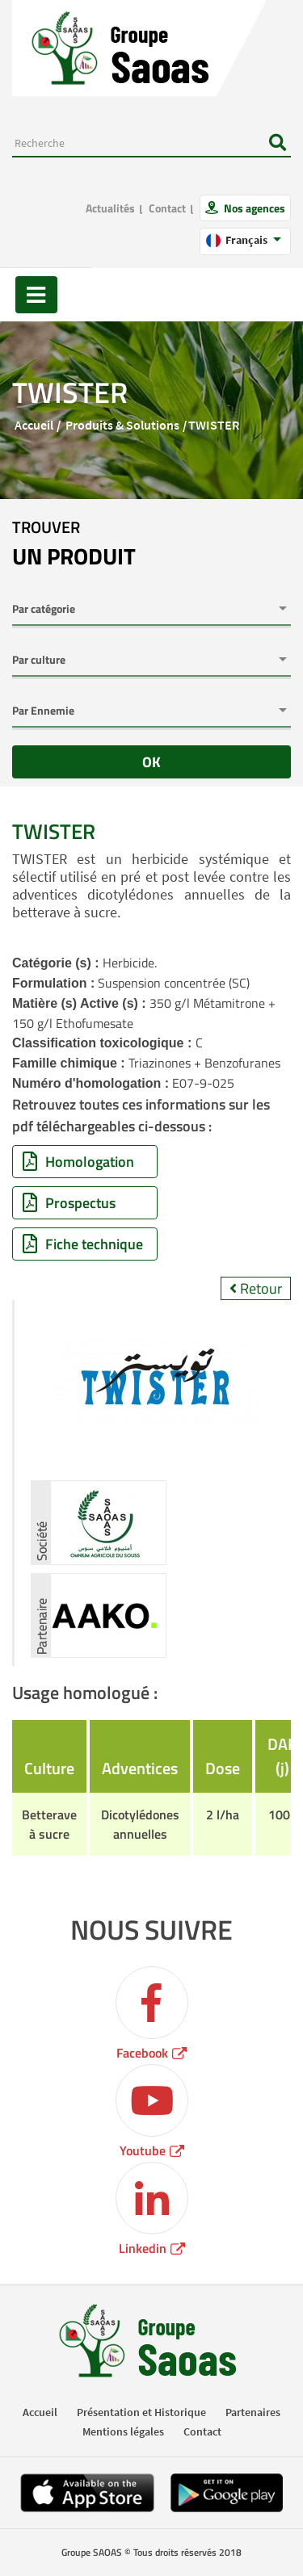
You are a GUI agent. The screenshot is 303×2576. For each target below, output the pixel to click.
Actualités (110, 207)
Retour (255, 1288)
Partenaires (252, 2412)
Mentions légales (123, 2431)
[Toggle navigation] (36, 294)
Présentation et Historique (141, 2412)
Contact (167, 207)
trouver (74, 544)
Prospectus (69, 1203)
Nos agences (253, 207)
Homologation (78, 1162)
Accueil (34, 425)
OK (151, 762)
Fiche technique (83, 1244)
